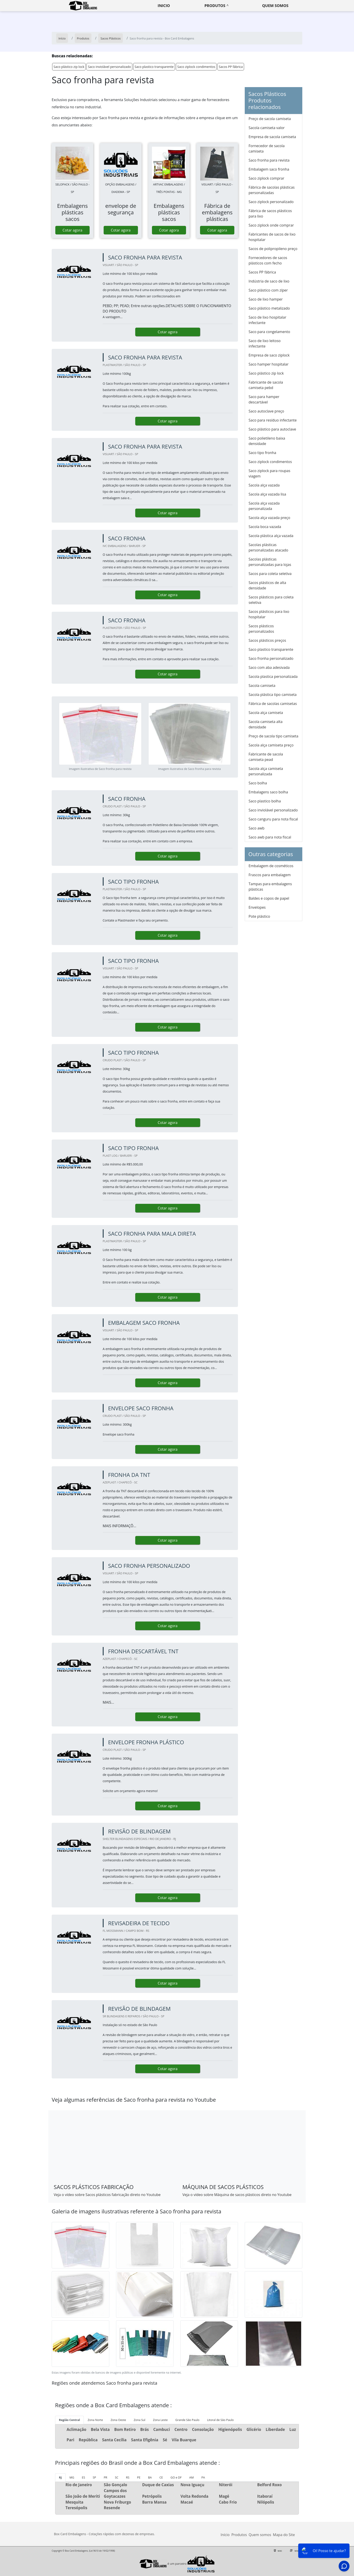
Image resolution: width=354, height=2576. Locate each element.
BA (150, 2477)
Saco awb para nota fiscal (270, 837)
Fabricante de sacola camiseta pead (266, 757)
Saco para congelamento (269, 331)
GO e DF (176, 2477)
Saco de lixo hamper (266, 299)
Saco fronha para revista (269, 160)
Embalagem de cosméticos (271, 865)
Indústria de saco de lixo (269, 281)
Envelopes (257, 907)
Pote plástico (259, 916)
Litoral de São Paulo (220, 2420)
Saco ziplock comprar (266, 178)
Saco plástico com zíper (268, 290)
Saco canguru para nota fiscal (273, 819)
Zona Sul (139, 2420)
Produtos (215, 5)
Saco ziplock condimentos (196, 67)
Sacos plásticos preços (267, 640)
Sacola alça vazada (264, 485)
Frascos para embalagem (270, 874)
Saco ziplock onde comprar (271, 225)
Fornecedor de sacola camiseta (267, 148)
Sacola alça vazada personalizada (264, 506)
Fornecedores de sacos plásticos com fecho (268, 260)
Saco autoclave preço (266, 411)
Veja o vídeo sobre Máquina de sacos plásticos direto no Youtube (236, 2194)
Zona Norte (95, 2420)
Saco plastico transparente (154, 67)
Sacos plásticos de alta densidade (267, 585)
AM (191, 2477)
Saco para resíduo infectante (273, 420)
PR (105, 2477)
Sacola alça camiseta (266, 712)
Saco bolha (258, 783)
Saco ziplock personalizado (271, 201)
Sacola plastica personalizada (273, 676)
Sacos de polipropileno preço (273, 248)
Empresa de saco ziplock (269, 355)
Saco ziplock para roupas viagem (269, 473)
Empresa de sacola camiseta (272, 136)
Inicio (164, 5)
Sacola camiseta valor (267, 127)
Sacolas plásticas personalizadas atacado (268, 547)
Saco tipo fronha (262, 452)
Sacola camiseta (262, 685)
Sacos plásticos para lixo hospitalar (269, 614)
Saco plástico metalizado (269, 308)
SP (94, 2477)
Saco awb (256, 828)
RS (127, 2477)
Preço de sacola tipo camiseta (273, 736)
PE (138, 2477)
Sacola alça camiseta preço (271, 745)
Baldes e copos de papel (269, 898)
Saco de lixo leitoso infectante (265, 343)
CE (161, 2477)
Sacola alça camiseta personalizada (266, 771)
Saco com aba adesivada (269, 667)
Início (225, 2534)
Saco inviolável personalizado (109, 67)
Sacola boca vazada (265, 526)
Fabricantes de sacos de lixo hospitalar (272, 237)
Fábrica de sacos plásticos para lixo (270, 213)
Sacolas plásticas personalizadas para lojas (270, 562)
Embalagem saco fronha (269, 169)
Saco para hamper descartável (264, 399)
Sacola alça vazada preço (269, 517)
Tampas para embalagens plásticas (270, 886)
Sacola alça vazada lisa (267, 494)
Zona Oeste (118, 2420)
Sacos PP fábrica (231, 67)
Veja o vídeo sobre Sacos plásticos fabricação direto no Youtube (107, 2194)
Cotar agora (72, 230)
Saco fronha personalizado (271, 658)
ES (83, 2477)
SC (116, 2477)
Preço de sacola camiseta (270, 118)
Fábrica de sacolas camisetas (273, 703)
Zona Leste (160, 2420)
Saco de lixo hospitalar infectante (267, 320)
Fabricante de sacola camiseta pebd (266, 385)
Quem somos (275, 5)
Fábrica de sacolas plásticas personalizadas (272, 190)
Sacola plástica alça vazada (271, 535)
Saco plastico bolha (265, 801)
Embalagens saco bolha (268, 792)
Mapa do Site (284, 2534)
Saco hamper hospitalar (269, 364)
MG (72, 2477)
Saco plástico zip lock (69, 67)
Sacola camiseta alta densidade (265, 724)
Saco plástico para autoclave (272, 429)
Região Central (69, 2420)
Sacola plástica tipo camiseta (273, 694)
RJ (60, 2477)
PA (203, 2477)
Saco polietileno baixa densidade (267, 441)
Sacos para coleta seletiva (270, 573)
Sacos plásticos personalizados (261, 628)
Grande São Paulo (187, 2420)
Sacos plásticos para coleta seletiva (271, 600)
